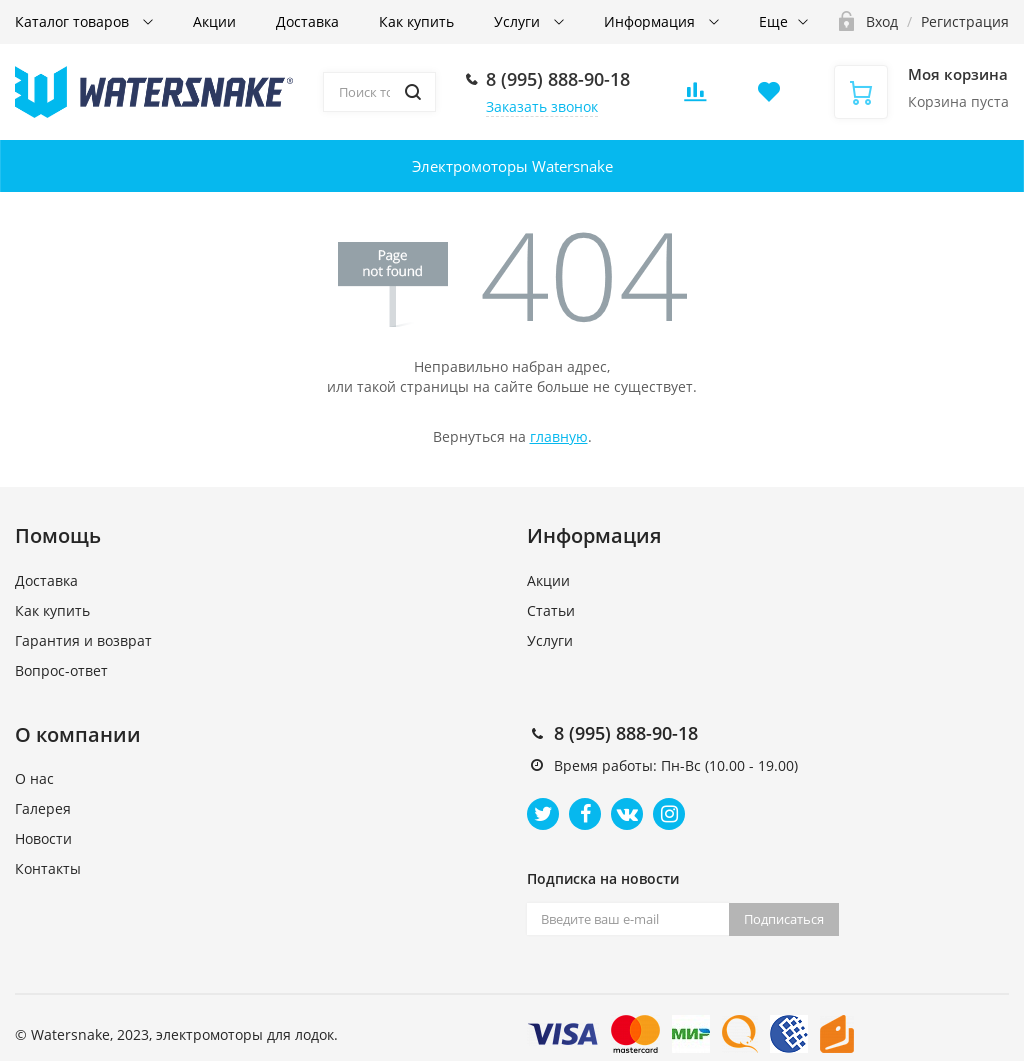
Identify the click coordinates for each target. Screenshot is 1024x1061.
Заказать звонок (542, 106)
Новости (43, 838)
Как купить (416, 21)
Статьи (551, 610)
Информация (651, 21)
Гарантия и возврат (83, 640)
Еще (773, 21)
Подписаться (784, 919)
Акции (214, 21)
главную (559, 436)
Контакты (48, 868)
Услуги (519, 21)
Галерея (43, 808)
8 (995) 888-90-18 (558, 79)
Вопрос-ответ (61, 670)
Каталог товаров (74, 21)
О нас (34, 778)
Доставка (307, 21)
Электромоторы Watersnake (512, 166)
